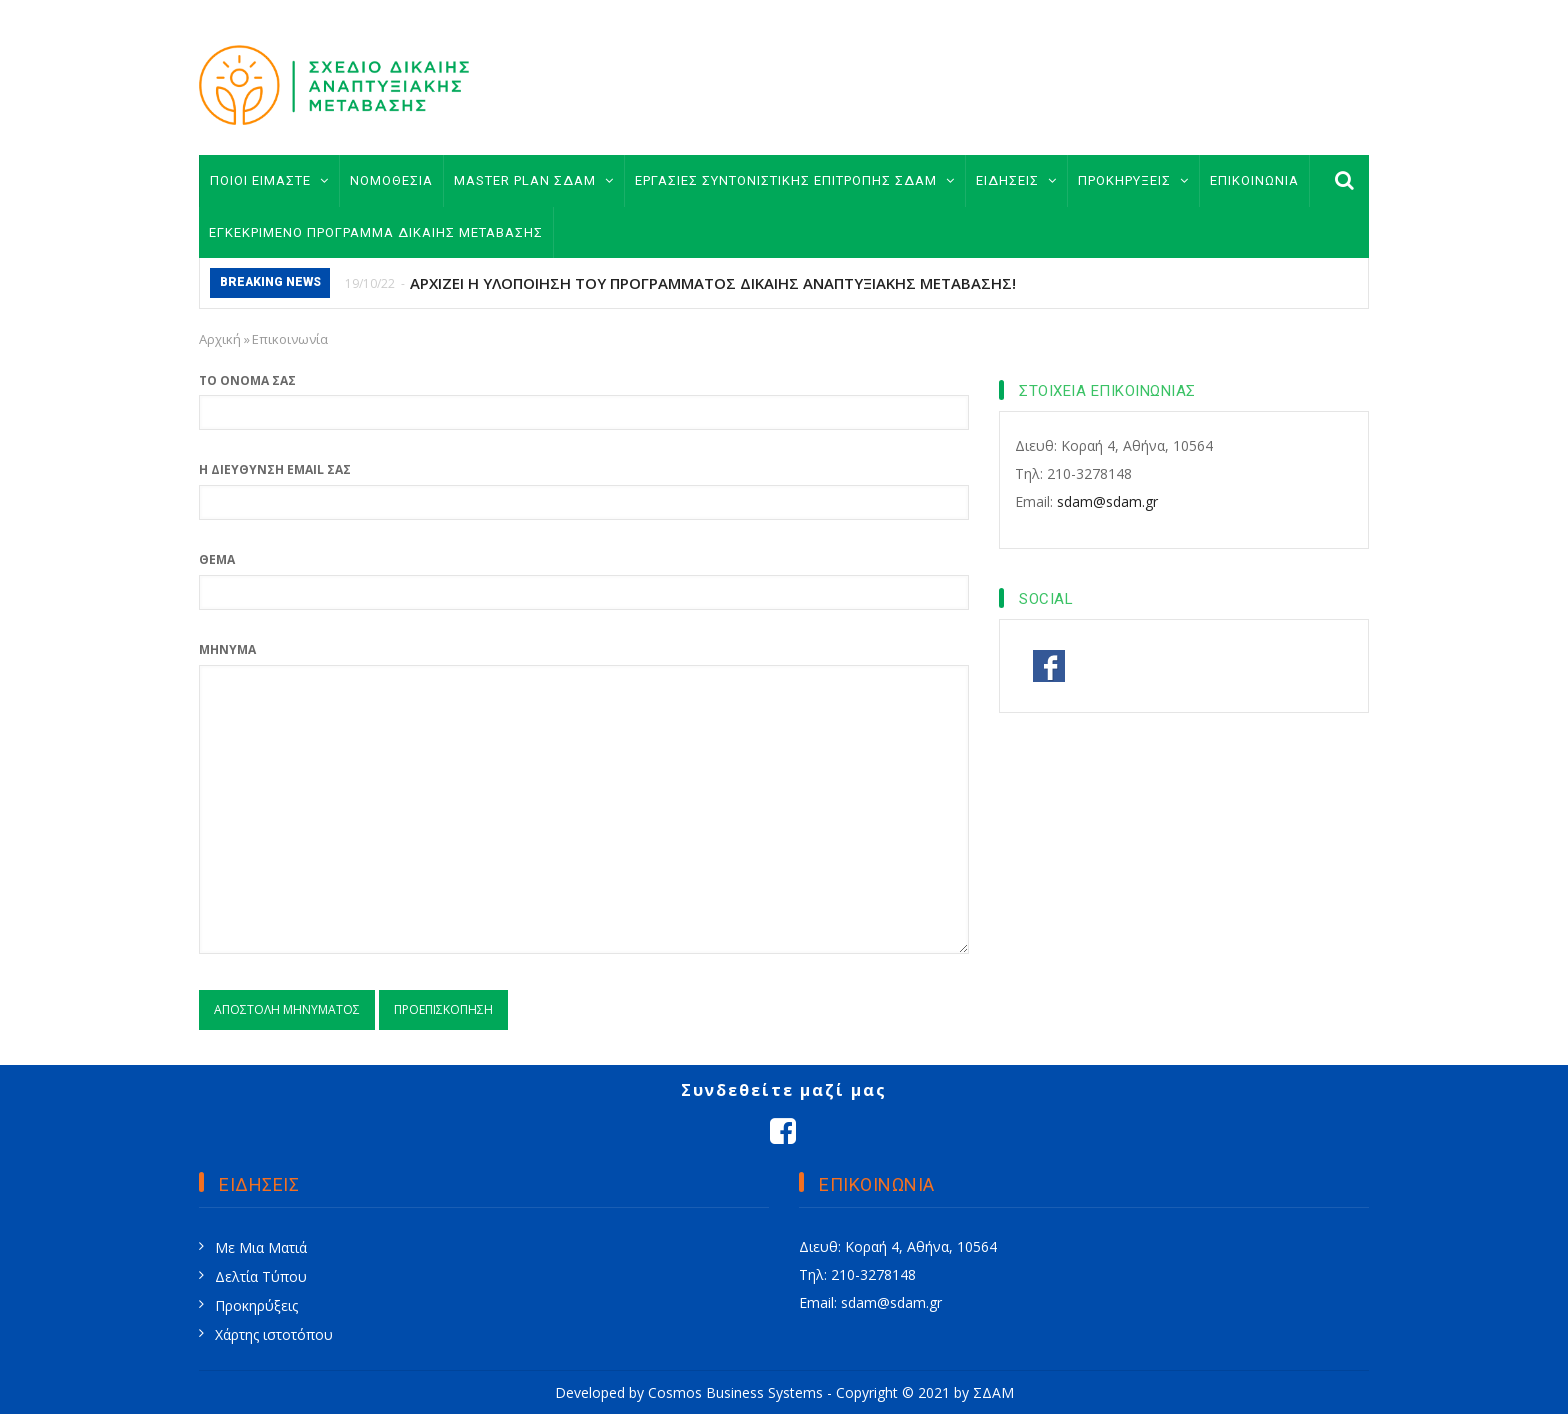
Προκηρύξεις (256, 1305)
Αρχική (220, 339)
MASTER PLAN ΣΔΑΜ (534, 180)
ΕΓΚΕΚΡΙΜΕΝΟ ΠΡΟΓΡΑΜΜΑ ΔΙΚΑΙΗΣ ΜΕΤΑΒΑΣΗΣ (376, 232)
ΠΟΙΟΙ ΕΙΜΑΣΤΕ (269, 180)
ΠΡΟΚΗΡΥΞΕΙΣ (1133, 180)
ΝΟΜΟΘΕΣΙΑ (391, 180)
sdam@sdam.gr (1107, 501)
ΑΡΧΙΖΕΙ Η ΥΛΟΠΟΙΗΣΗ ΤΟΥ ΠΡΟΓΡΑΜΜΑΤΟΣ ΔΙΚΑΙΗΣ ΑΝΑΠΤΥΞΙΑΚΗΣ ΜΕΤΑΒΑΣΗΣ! (713, 283)
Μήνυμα (227, 649)
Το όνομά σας (247, 380)
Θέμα (217, 559)
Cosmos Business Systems (735, 1392)
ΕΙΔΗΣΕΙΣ (1016, 180)
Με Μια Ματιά (261, 1247)
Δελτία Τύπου (261, 1276)
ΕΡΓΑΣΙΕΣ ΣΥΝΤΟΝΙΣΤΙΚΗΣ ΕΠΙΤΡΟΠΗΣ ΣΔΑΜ (795, 180)
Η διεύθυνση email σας (275, 469)
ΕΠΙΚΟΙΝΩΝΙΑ (1254, 180)
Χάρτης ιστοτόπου (274, 1334)
